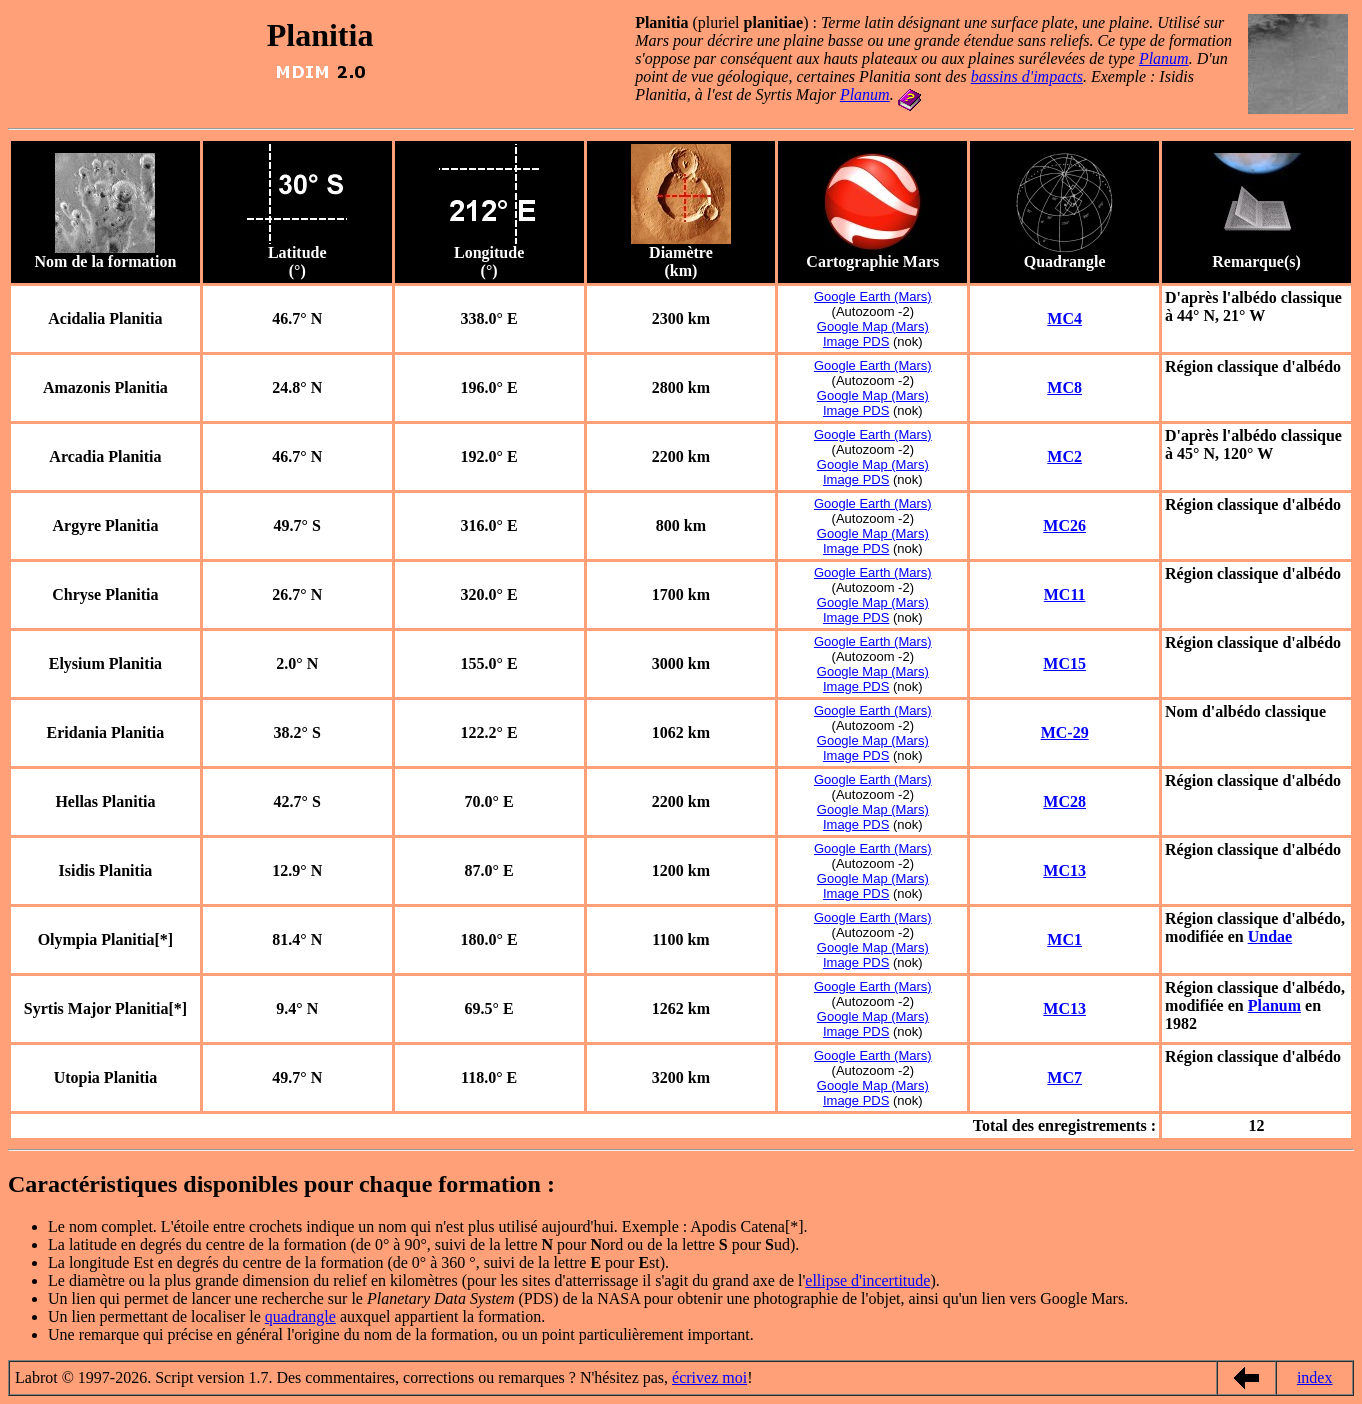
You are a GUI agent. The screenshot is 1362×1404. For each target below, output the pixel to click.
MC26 (1064, 525)
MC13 (1064, 870)
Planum (1164, 58)
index (1315, 1377)
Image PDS (856, 341)
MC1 (1064, 939)
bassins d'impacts (1027, 76)
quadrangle (300, 1316)
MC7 (1064, 1077)
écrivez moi (709, 1377)
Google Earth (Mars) (873, 296)
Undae (1270, 936)
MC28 (1064, 801)
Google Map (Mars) (873, 326)
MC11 (1065, 594)
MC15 (1064, 663)
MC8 (1064, 387)
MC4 (1064, 318)
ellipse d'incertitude (867, 1280)
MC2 (1064, 456)
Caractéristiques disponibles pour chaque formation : (284, 1184)
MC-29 (1065, 732)
